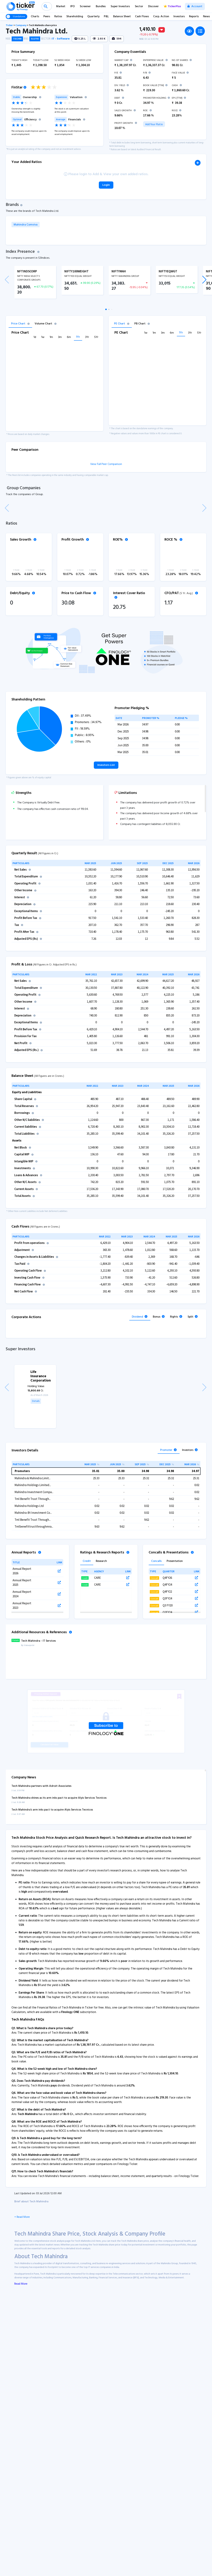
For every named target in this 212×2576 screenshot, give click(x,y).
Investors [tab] (190, 1450)
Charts (35, 16)
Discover (153, 6)
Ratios (58, 16)
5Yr (96, 337)
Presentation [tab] (175, 1561)
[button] (204, 280)
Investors (179, 16)
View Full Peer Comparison (106, 464)
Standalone (19, 17)
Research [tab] (101, 1561)
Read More (20, 2284)
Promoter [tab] (168, 1450)
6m (69, 337)
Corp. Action (161, 16)
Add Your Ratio (154, 124)
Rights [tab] (176, 1317)
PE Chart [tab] (121, 324)
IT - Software (61, 38)
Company (20, 25)
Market (60, 6)
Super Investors (120, 6)
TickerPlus (172, 6)
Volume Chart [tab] (45, 324)
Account (194, 6)
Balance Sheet (122, 16)
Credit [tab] (87, 1561)
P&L (106, 16)
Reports (194, 16)
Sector (139, 6)
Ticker (9, 25)
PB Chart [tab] (142, 324)
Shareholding (74, 16)
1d (35, 337)
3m (60, 337)
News (206, 16)
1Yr (78, 337)
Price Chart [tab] (20, 324)
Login (106, 185)
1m (51, 337)
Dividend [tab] (140, 1317)
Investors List (106, 765)
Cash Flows (142, 16)
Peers (46, 16)
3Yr (87, 337)
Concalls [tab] (156, 1561)
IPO (72, 6)
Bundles (101, 6)
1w (42, 337)
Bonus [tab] (159, 1317)
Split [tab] (193, 1317)
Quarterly (93, 16)
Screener (85, 6)
